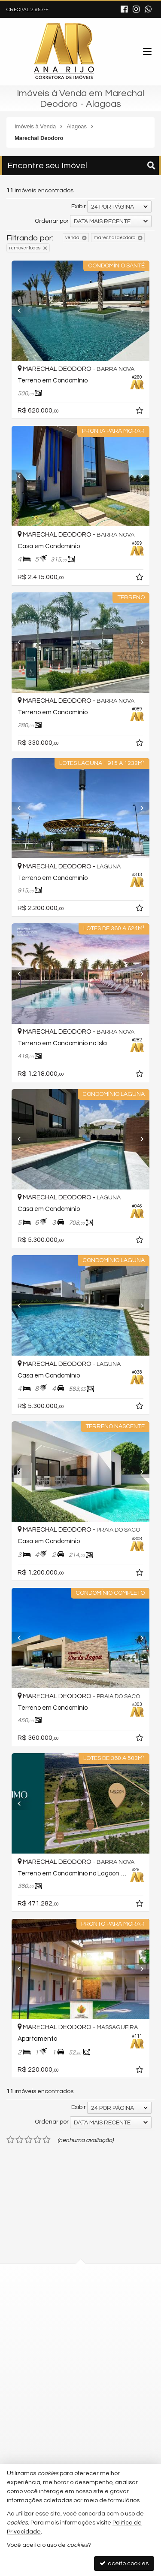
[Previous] (16, 310)
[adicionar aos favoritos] (146, 412)
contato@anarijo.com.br (60, 2389)
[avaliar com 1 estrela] (10, 2140)
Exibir (78, 206)
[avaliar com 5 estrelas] (47, 2140)
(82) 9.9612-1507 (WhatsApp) (66, 2373)
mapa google (46, 2332)
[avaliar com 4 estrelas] (37, 2140)
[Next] (144, 310)
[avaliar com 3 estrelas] (28, 2140)
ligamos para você (53, 2405)
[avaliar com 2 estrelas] (19, 2140)
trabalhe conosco (51, 2420)
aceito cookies (124, 2563)
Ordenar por (52, 221)
